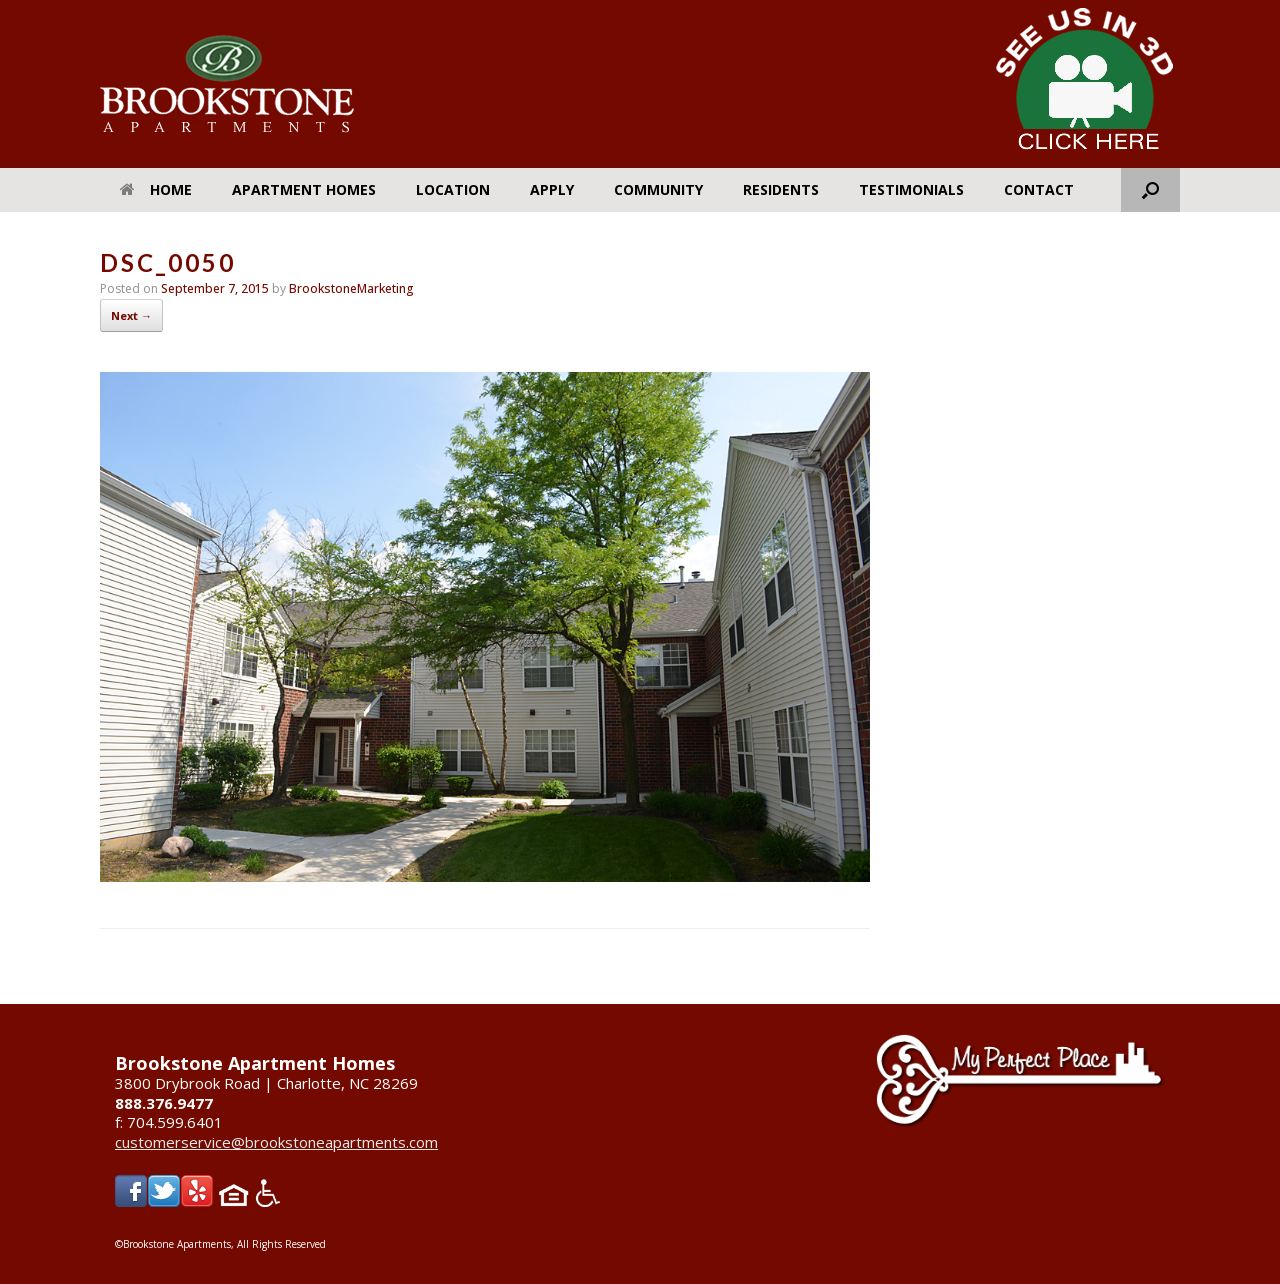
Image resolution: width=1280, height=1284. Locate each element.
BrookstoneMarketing (351, 288)
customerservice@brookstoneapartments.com (276, 1142)
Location (453, 189)
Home (156, 189)
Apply (552, 189)
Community (658, 189)
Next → (131, 315)
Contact (1039, 189)
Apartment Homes (304, 189)
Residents (781, 189)
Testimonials (911, 189)
